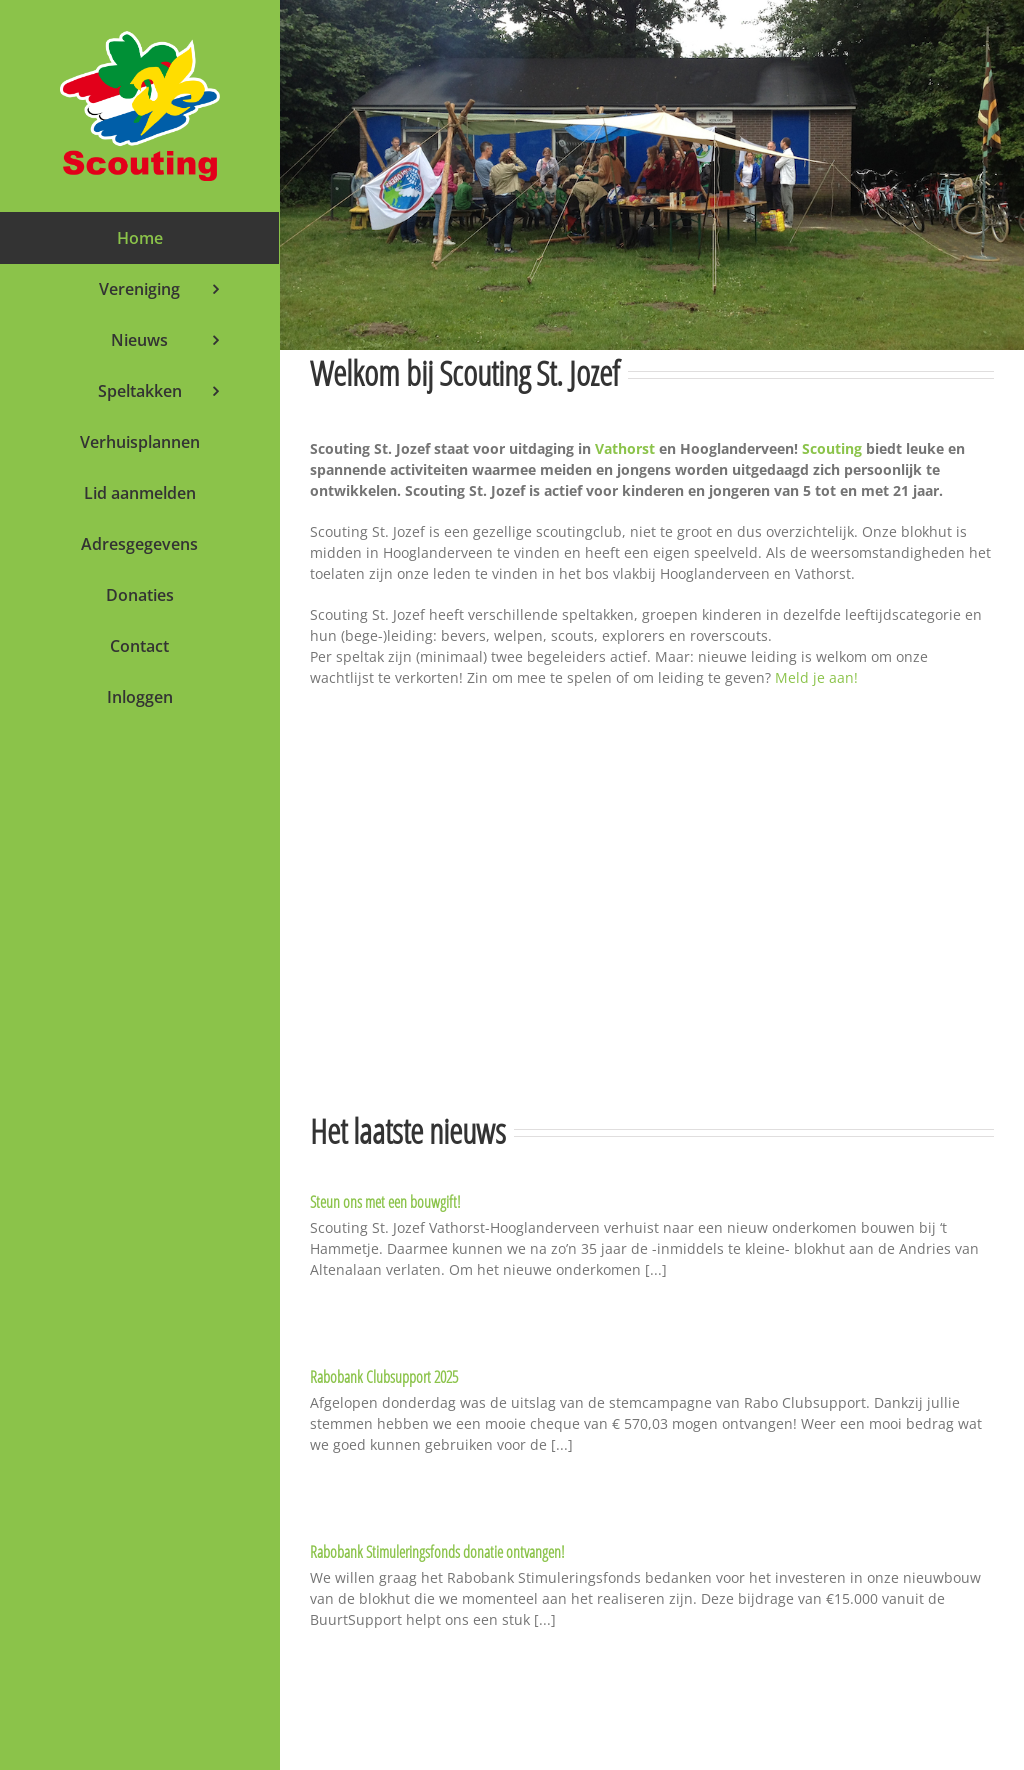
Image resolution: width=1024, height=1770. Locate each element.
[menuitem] (139, 238)
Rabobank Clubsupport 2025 (384, 1377)
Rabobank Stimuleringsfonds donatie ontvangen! (437, 1552)
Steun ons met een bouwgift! (385, 1202)
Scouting (832, 448)
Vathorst (625, 448)
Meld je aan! (816, 677)
